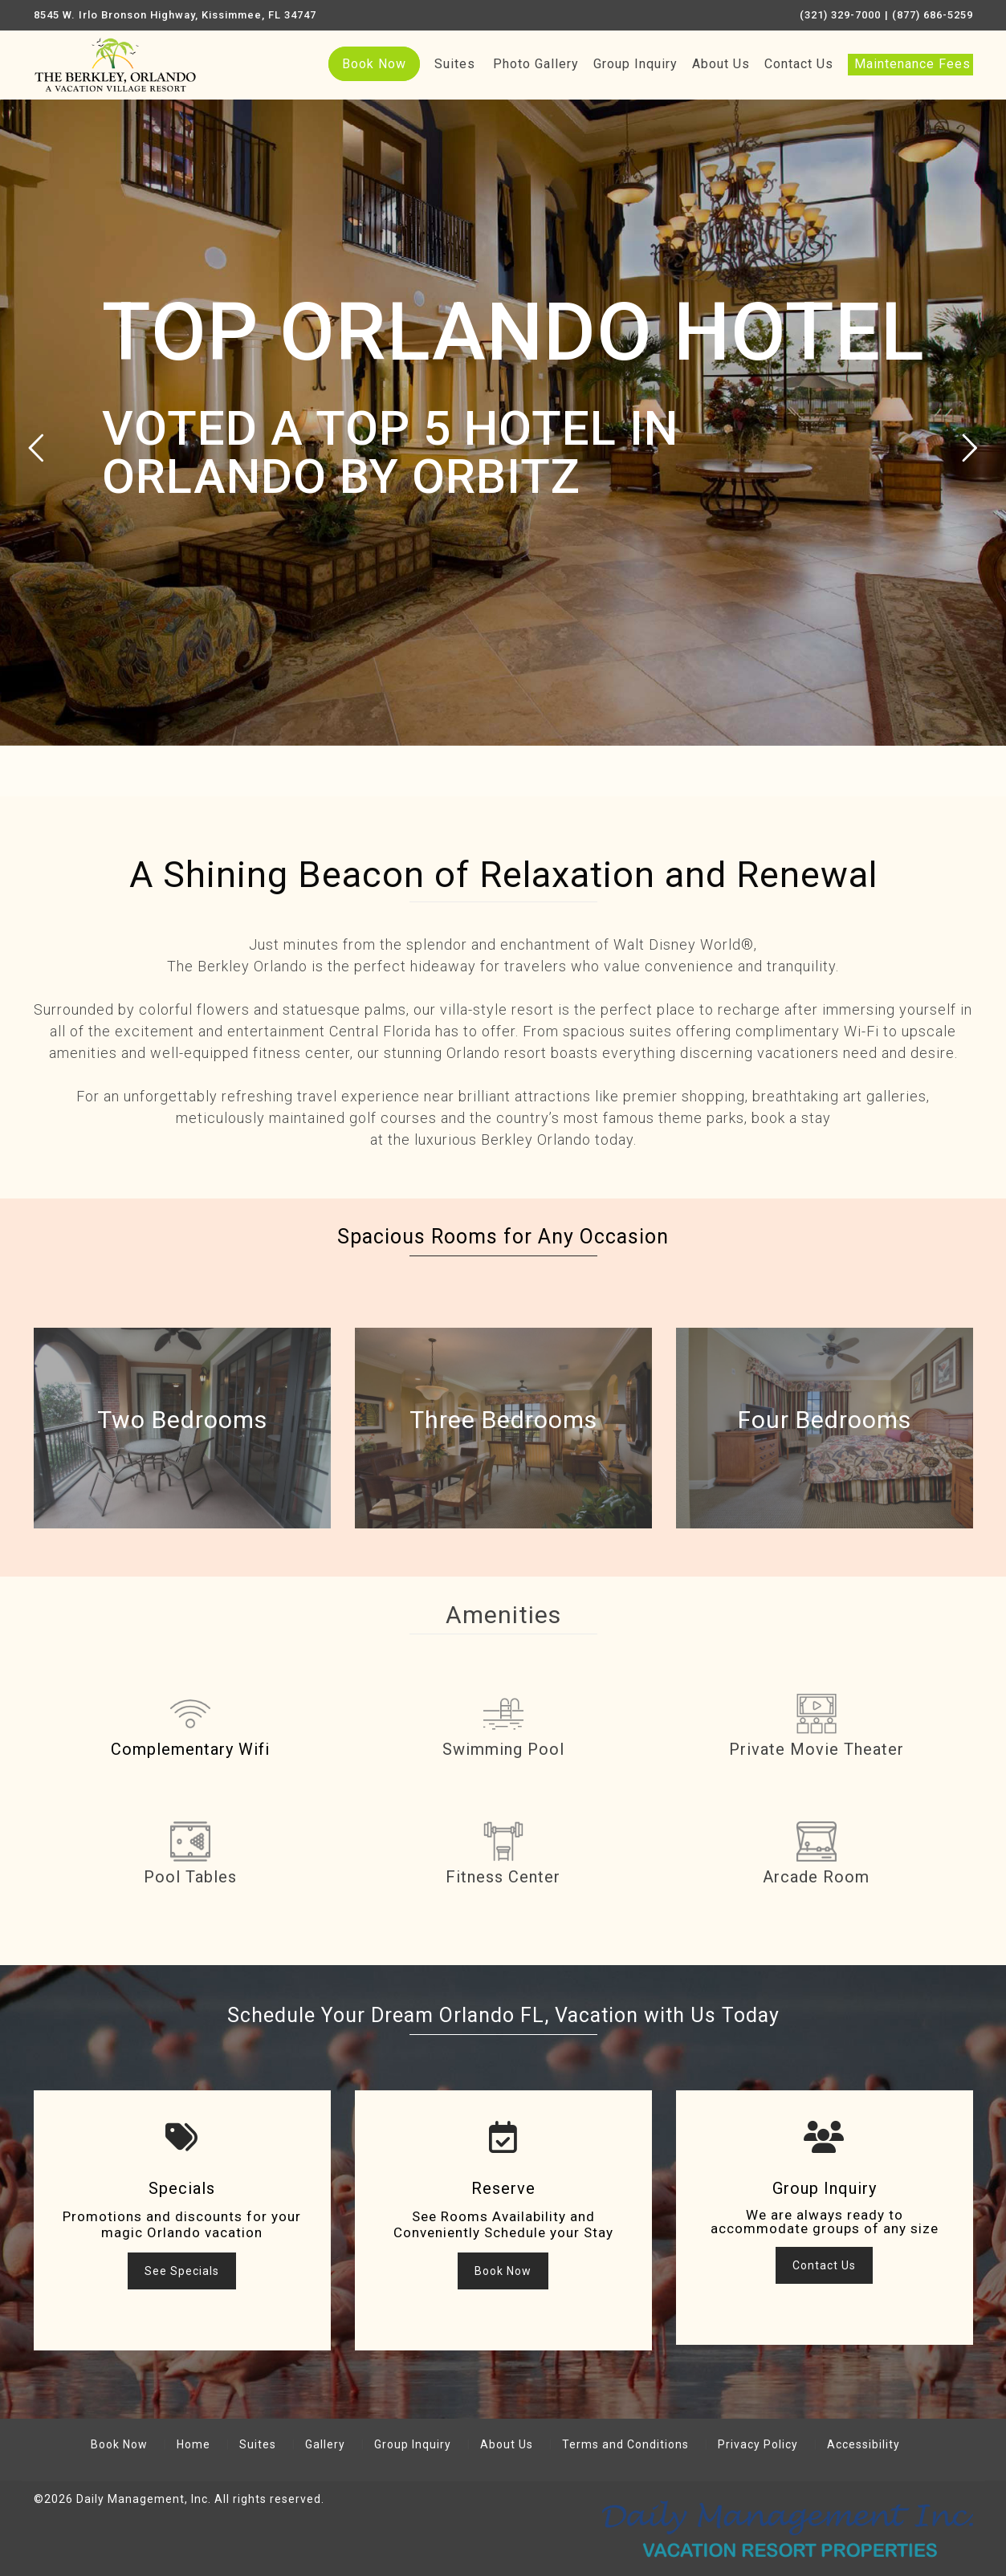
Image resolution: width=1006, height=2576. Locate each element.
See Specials (182, 2271)
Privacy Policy (758, 2444)
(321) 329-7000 (840, 15)
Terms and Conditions (625, 2444)
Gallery (325, 2444)
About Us (721, 63)
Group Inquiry (635, 63)
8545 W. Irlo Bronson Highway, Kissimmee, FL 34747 (175, 15)
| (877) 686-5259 (929, 15)
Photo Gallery (536, 63)
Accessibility (863, 2444)
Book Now (374, 63)
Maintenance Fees (912, 63)
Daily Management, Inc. (143, 2499)
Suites (454, 63)
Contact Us (798, 63)
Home (193, 2444)
